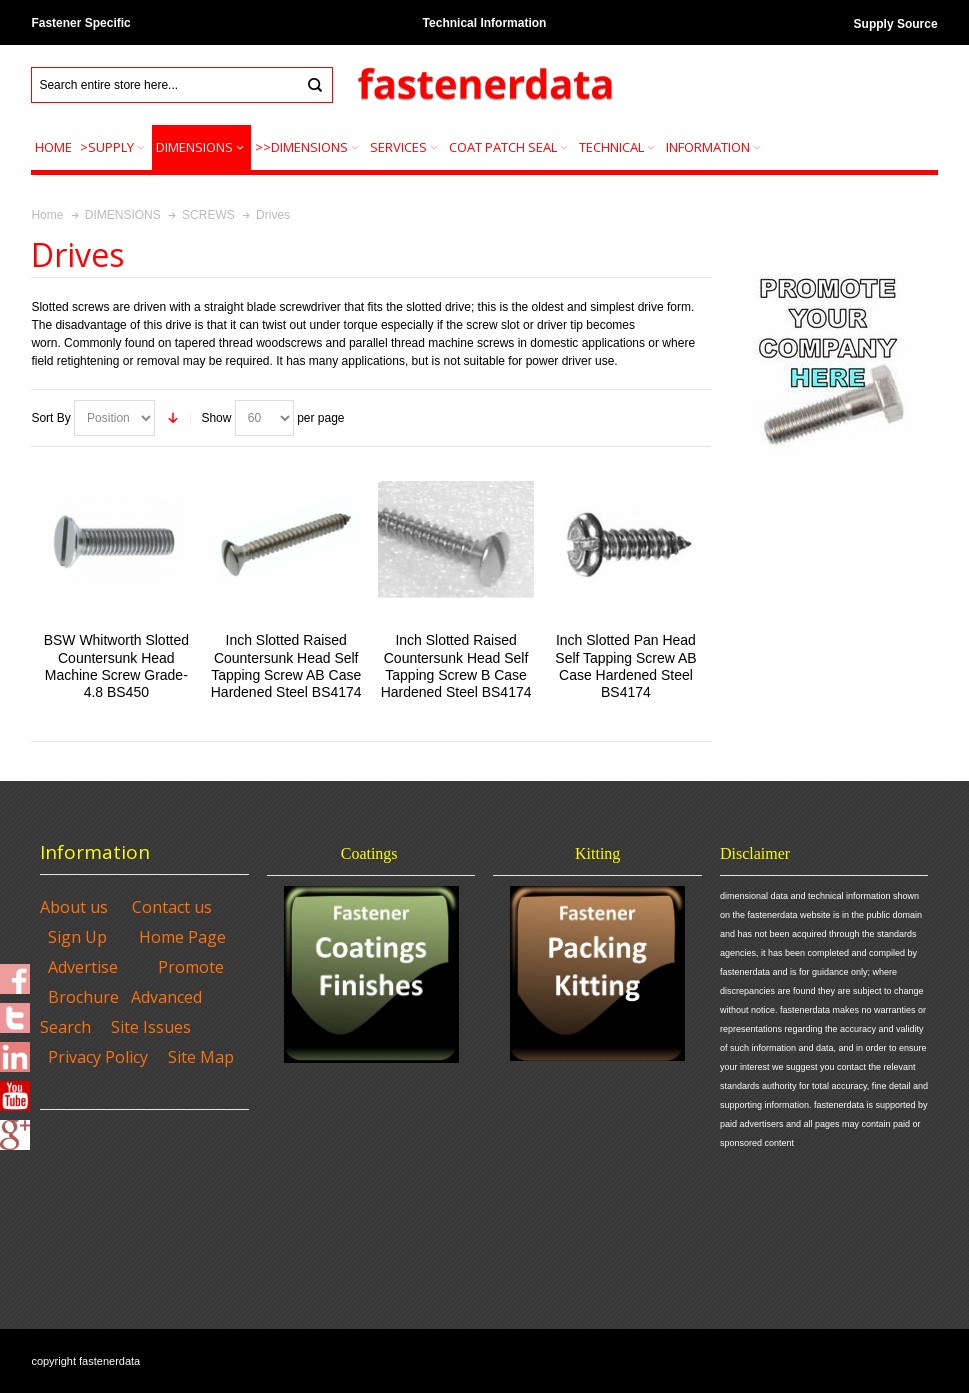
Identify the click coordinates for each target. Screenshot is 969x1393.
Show (216, 418)
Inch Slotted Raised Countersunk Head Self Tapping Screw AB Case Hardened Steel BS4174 (286, 666)
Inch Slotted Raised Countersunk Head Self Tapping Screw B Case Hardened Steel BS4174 (456, 666)
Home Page (182, 937)
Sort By (50, 418)
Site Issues (151, 1027)
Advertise (83, 967)
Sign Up (77, 937)
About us (74, 907)
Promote (191, 967)
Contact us (172, 907)
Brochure (83, 997)
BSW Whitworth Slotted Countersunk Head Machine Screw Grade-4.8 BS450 (116, 666)
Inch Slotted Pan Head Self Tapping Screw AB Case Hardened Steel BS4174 (625, 666)
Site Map (201, 1057)
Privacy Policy (98, 1057)
